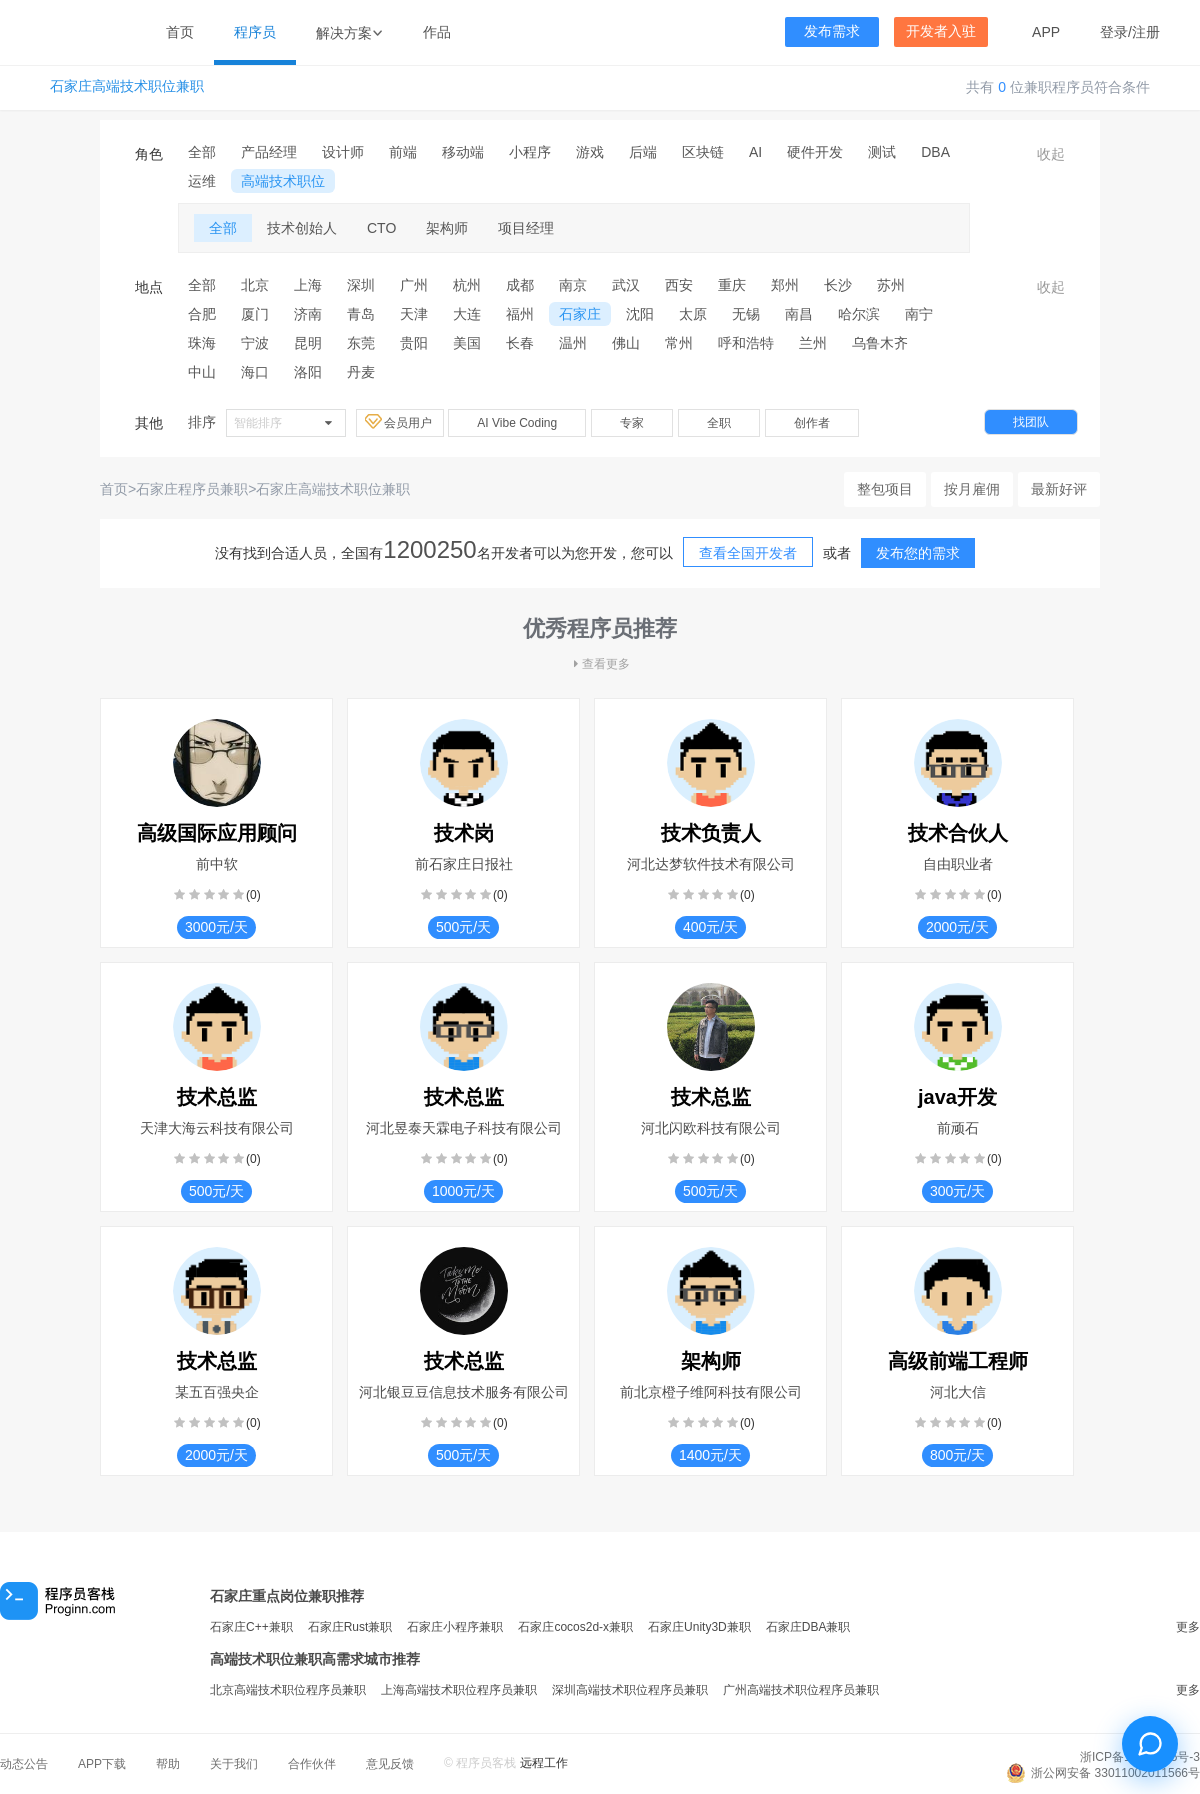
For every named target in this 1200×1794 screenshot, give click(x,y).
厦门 (255, 314)
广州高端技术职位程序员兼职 (801, 1690)
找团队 (1031, 422)
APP (1046, 32)
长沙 (838, 285)
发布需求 (832, 31)
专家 (632, 423)
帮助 (168, 1764)
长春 (520, 343)
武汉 (626, 285)
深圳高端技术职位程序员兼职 (630, 1690)
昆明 (308, 343)
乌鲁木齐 (880, 343)
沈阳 (640, 314)
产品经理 (269, 152)
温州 (573, 343)
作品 (437, 32)
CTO (381, 228)
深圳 (361, 285)
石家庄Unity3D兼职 (699, 1627)
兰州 (813, 343)
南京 (573, 285)
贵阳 (414, 343)
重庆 (732, 285)
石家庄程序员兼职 (192, 489)
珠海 (202, 343)
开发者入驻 (941, 31)
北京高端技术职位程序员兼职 (288, 1690)
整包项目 (885, 489)
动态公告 (24, 1764)
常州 (679, 343)
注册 (1146, 32)
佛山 (626, 343)
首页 (180, 32)
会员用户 (400, 422)
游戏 (590, 152)
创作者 (812, 423)
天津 (414, 314)
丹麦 (361, 372)
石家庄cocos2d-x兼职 (575, 1627)
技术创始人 (302, 228)
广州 (414, 285)
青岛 (361, 314)
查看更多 (600, 664)
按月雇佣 (972, 489)
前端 (403, 152)
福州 (520, 314)
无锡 (746, 314)
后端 (643, 152)
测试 (882, 152)
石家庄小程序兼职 (455, 1627)
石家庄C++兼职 (251, 1627)
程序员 (255, 32)
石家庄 (580, 314)
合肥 (202, 314)
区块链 (703, 152)
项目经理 (526, 228)
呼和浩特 (746, 343)
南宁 (919, 314)
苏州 (891, 285)
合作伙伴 (312, 1764)
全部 (202, 152)
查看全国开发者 (748, 553)
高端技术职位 (283, 181)
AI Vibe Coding (517, 423)
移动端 (463, 152)
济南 (308, 314)
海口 (255, 372)
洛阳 (308, 372)
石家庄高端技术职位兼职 (127, 86)
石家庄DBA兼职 (808, 1627)
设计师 (343, 152)
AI (755, 152)
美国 (467, 343)
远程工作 (544, 1763)
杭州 (467, 285)
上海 (308, 285)
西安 (679, 285)
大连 (467, 314)
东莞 (361, 343)
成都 (520, 285)
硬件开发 (815, 152)
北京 (255, 285)
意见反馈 (390, 1764)
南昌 (799, 314)
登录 (1114, 32)
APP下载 (102, 1764)
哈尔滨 (859, 314)
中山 (202, 372)
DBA (935, 152)
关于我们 (234, 1764)
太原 (693, 314)
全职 (719, 423)
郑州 (785, 285)
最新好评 (1059, 489)
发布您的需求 (918, 553)
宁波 (255, 343)
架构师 (447, 228)
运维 (202, 181)
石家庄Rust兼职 (350, 1627)
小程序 (530, 152)
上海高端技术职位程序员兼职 (459, 1690)
